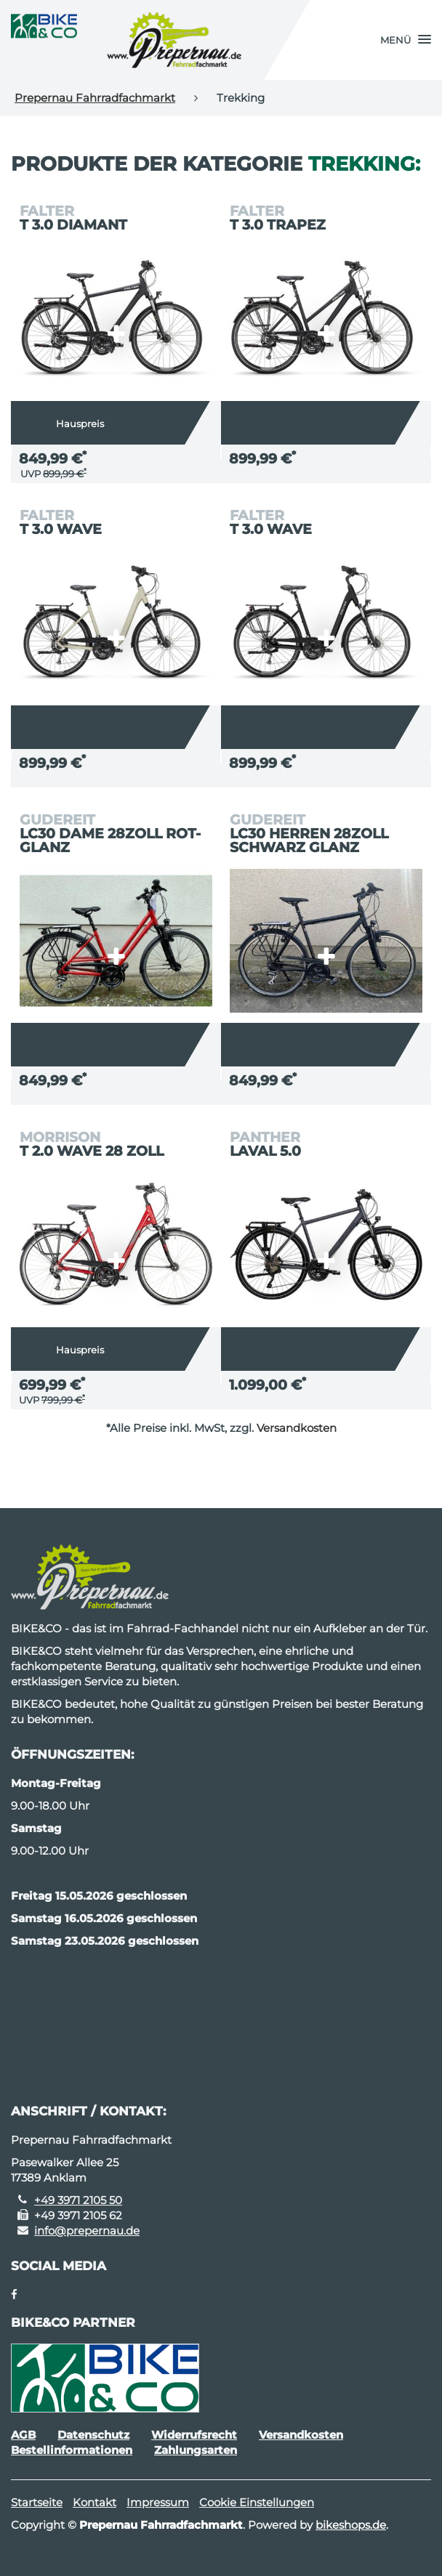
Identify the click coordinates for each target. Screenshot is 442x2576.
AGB (23, 2435)
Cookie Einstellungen (256, 2502)
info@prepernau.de (87, 2230)
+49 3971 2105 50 (78, 2200)
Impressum (157, 2502)
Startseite (37, 2502)
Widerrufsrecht (194, 2435)
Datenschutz (93, 2435)
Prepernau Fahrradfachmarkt (95, 98)
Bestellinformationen (71, 2450)
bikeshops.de (351, 2525)
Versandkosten (297, 1428)
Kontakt (94, 2502)
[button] (405, 40)
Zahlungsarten (195, 2450)
